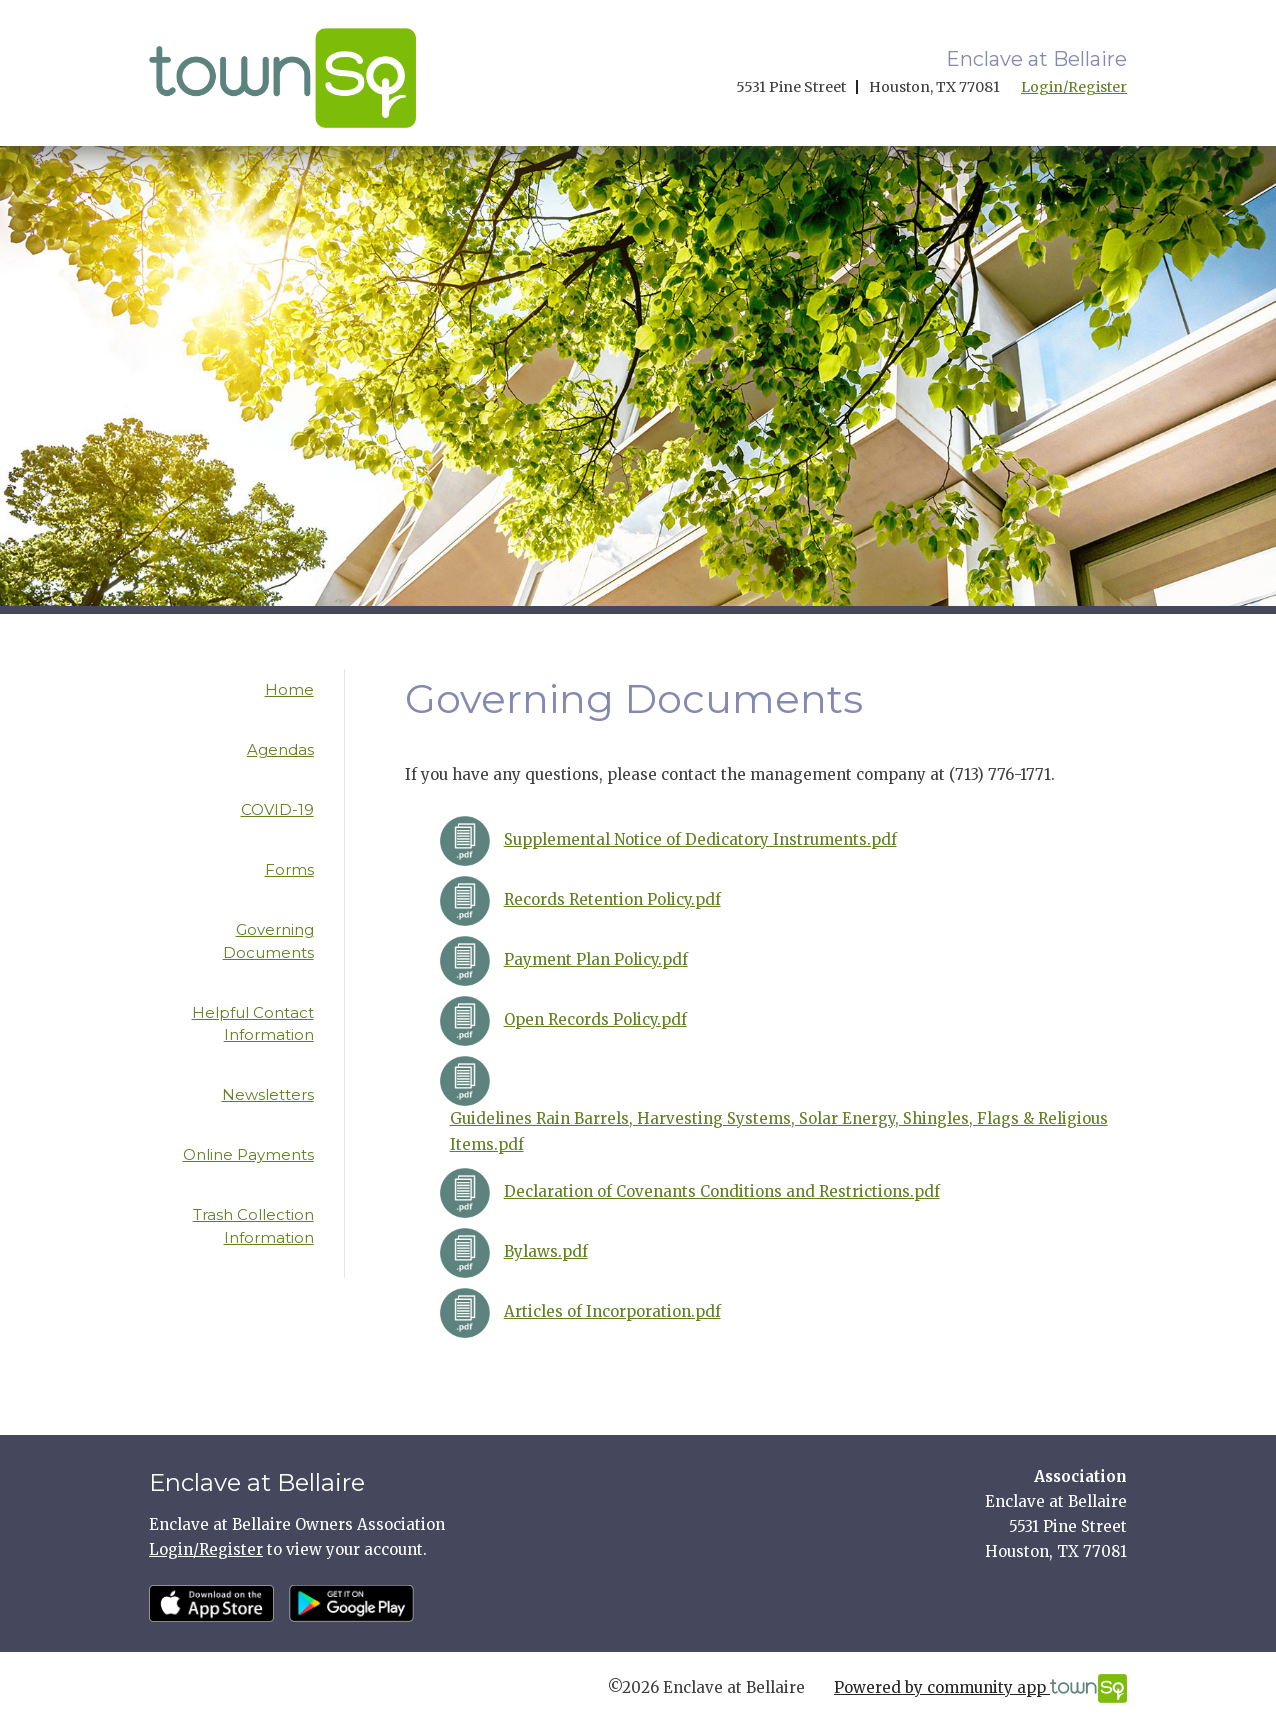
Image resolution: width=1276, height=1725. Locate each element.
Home (289, 689)
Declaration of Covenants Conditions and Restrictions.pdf (722, 1191)
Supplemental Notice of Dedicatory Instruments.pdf (700, 839)
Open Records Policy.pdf (595, 1019)
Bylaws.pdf (546, 1251)
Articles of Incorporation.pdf (612, 1311)
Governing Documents (268, 941)
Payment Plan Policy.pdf (596, 959)
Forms (289, 869)
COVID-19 (277, 809)
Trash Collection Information (253, 1226)
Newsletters (268, 1094)
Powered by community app (980, 1688)
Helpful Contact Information (253, 1024)
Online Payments (248, 1154)
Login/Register (1074, 87)
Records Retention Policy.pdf (612, 899)
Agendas (280, 749)
